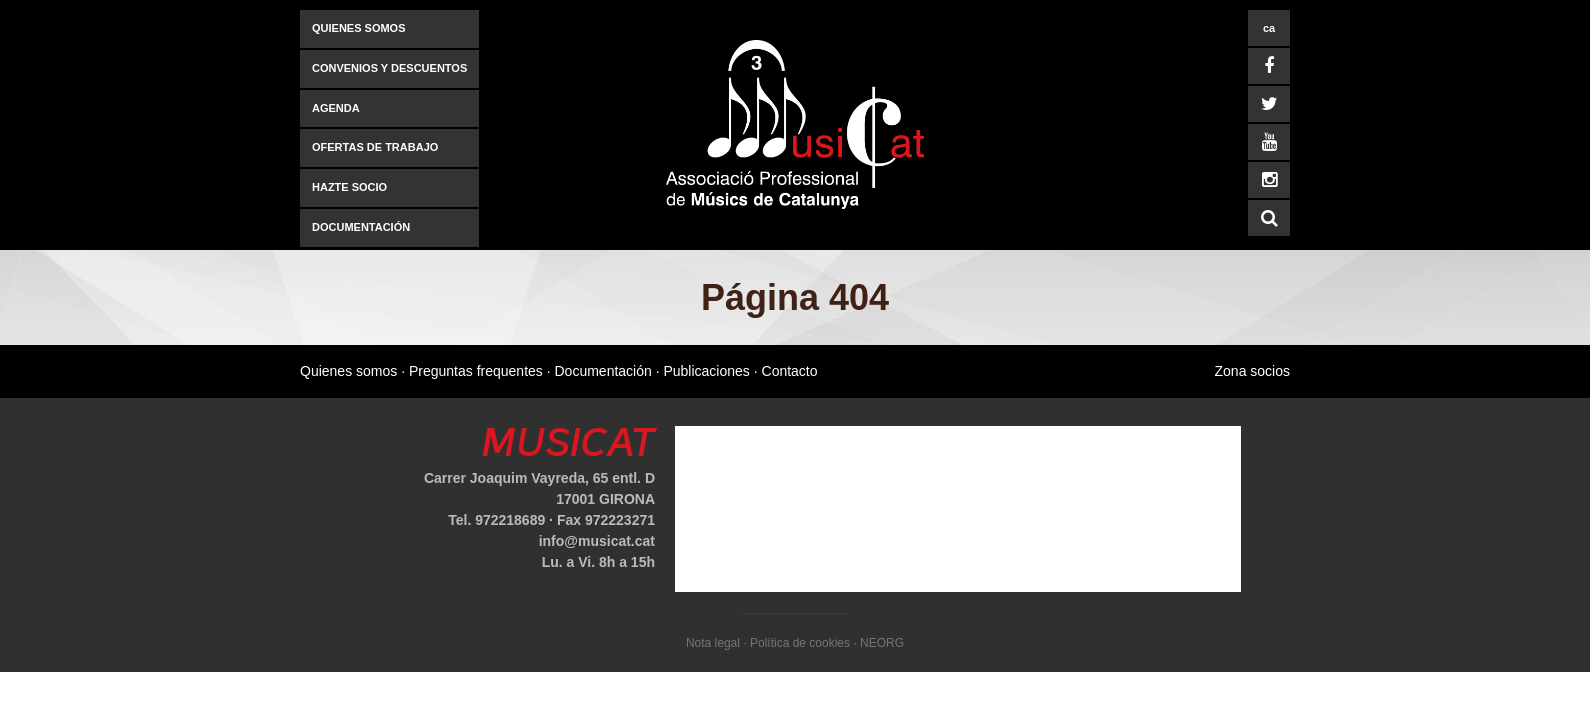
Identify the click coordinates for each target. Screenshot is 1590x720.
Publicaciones (706, 371)
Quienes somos (359, 28)
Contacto (790, 371)
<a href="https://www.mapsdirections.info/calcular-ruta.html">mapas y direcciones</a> (958, 509)
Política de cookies (800, 643)
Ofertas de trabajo (375, 147)
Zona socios (1252, 371)
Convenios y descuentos (389, 68)
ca (1269, 28)
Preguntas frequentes (476, 371)
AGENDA (336, 108)
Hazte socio (349, 187)
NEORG (882, 643)
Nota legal (713, 643)
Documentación (361, 227)
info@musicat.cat (597, 541)
